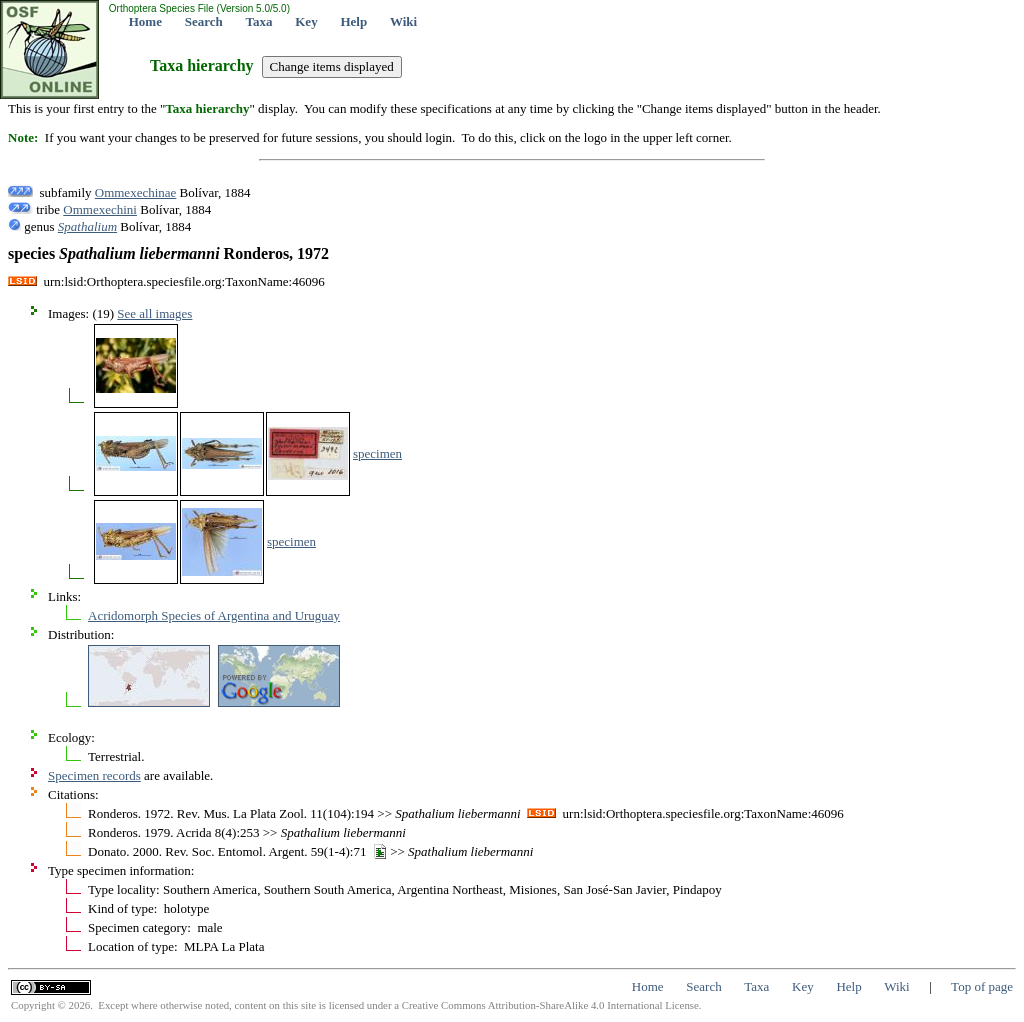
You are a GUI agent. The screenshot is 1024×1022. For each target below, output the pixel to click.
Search (204, 21)
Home (145, 21)
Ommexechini (100, 209)
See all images (154, 313)
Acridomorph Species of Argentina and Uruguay (214, 615)
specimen (377, 453)
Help (353, 21)
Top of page (982, 986)
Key (306, 21)
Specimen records (94, 775)
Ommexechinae (136, 192)
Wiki (403, 21)
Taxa (259, 21)
